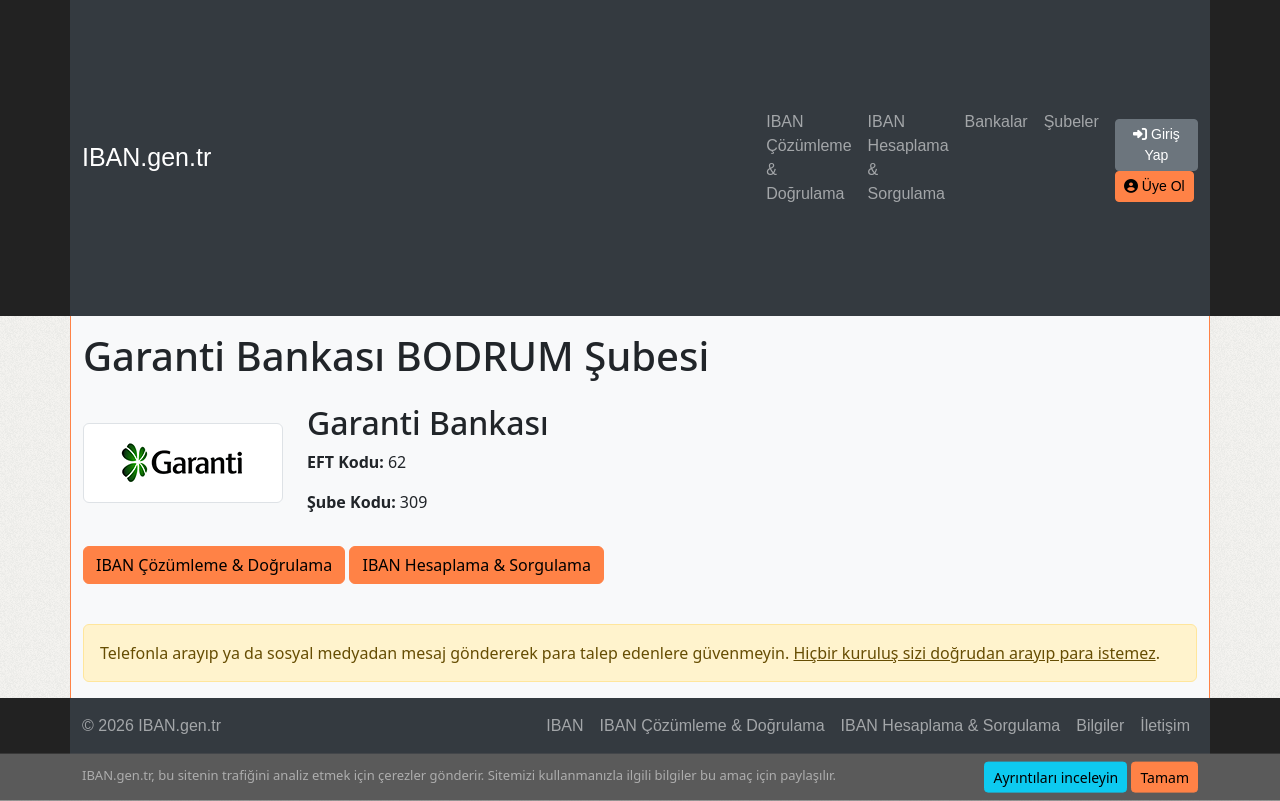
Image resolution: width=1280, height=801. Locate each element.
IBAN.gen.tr (146, 157)
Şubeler (1071, 121)
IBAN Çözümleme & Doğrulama (808, 157)
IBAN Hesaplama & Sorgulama (908, 157)
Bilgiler (1100, 725)
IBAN (564, 725)
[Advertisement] (492, 158)
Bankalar (996, 121)
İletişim (1165, 725)
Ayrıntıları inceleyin (1055, 777)
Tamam (1164, 777)
